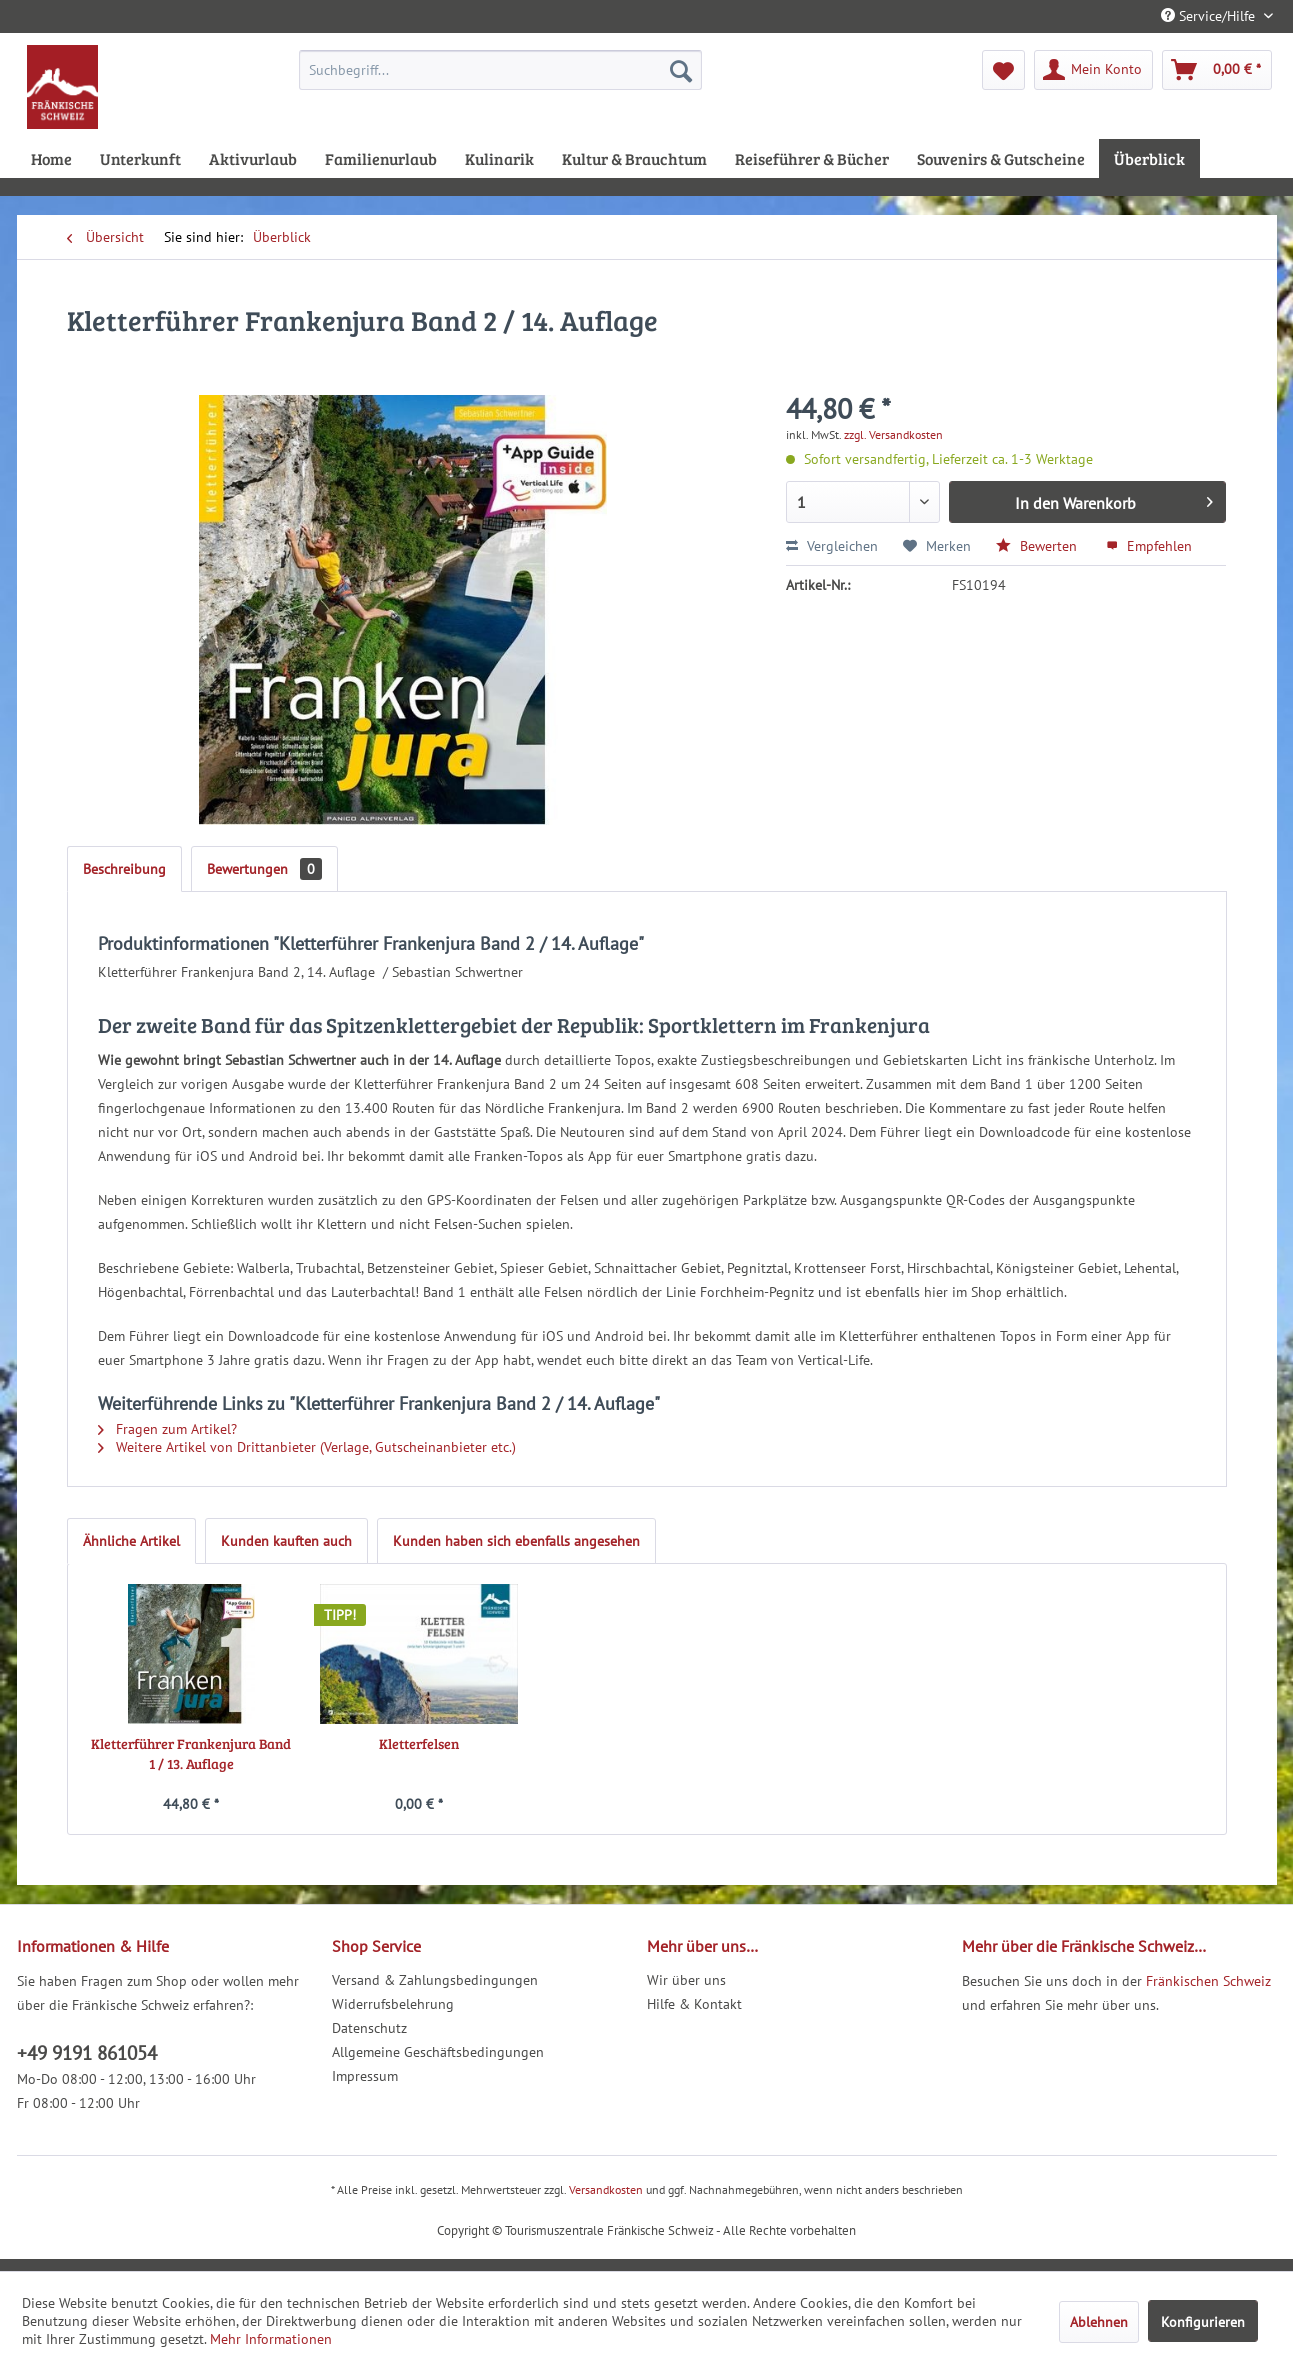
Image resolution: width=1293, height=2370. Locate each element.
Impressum (365, 2076)
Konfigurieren (1203, 2322)
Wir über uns (686, 1980)
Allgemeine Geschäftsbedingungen (438, 2052)
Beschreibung (124, 869)
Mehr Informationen (271, 2339)
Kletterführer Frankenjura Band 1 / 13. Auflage (191, 1753)
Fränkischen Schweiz (1208, 1981)
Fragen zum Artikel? (167, 1429)
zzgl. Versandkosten (893, 434)
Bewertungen (264, 869)
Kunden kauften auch (286, 1541)
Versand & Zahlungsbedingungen (435, 1980)
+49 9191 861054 (87, 2053)
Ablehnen (1099, 2322)
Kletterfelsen (419, 1743)
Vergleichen (832, 546)
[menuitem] (500, 70)
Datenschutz (369, 2028)
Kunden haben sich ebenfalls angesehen (516, 1541)
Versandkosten (606, 2189)
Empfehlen (1149, 546)
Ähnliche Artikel (131, 1541)
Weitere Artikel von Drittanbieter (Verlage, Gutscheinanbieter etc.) (307, 1447)
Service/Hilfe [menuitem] (1210, 16)
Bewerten (1038, 546)
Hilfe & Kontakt (694, 2004)
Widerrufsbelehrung (393, 2004)
